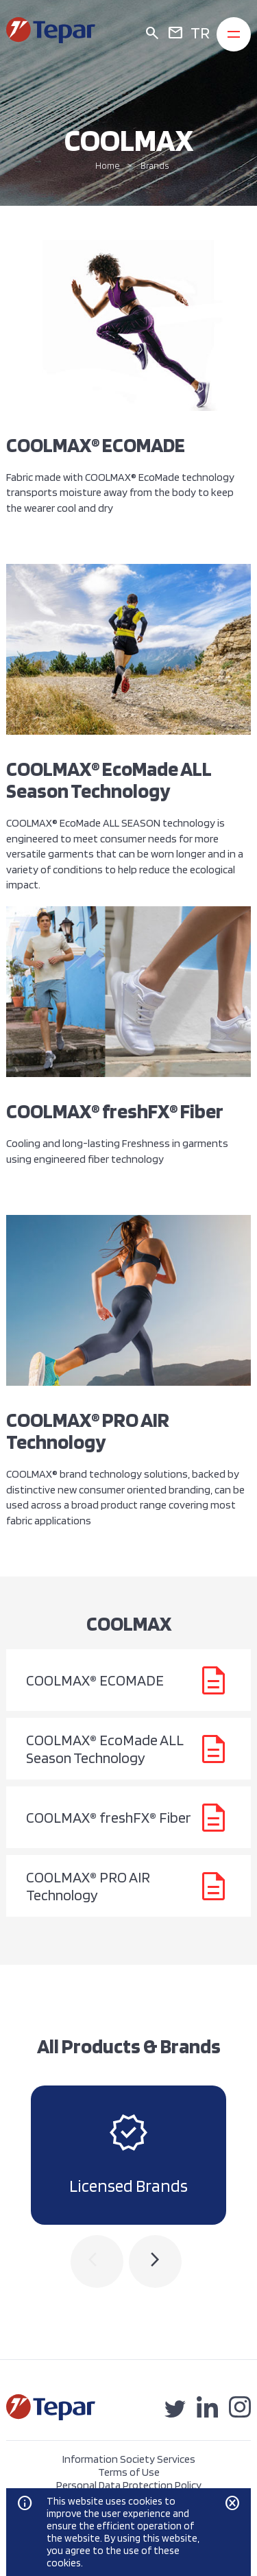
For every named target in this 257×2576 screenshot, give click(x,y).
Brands (154, 166)
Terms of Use (129, 2472)
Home (107, 166)
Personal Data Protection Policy (128, 2485)
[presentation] (97, 2261)
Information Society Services (128, 2459)
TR (200, 33)
